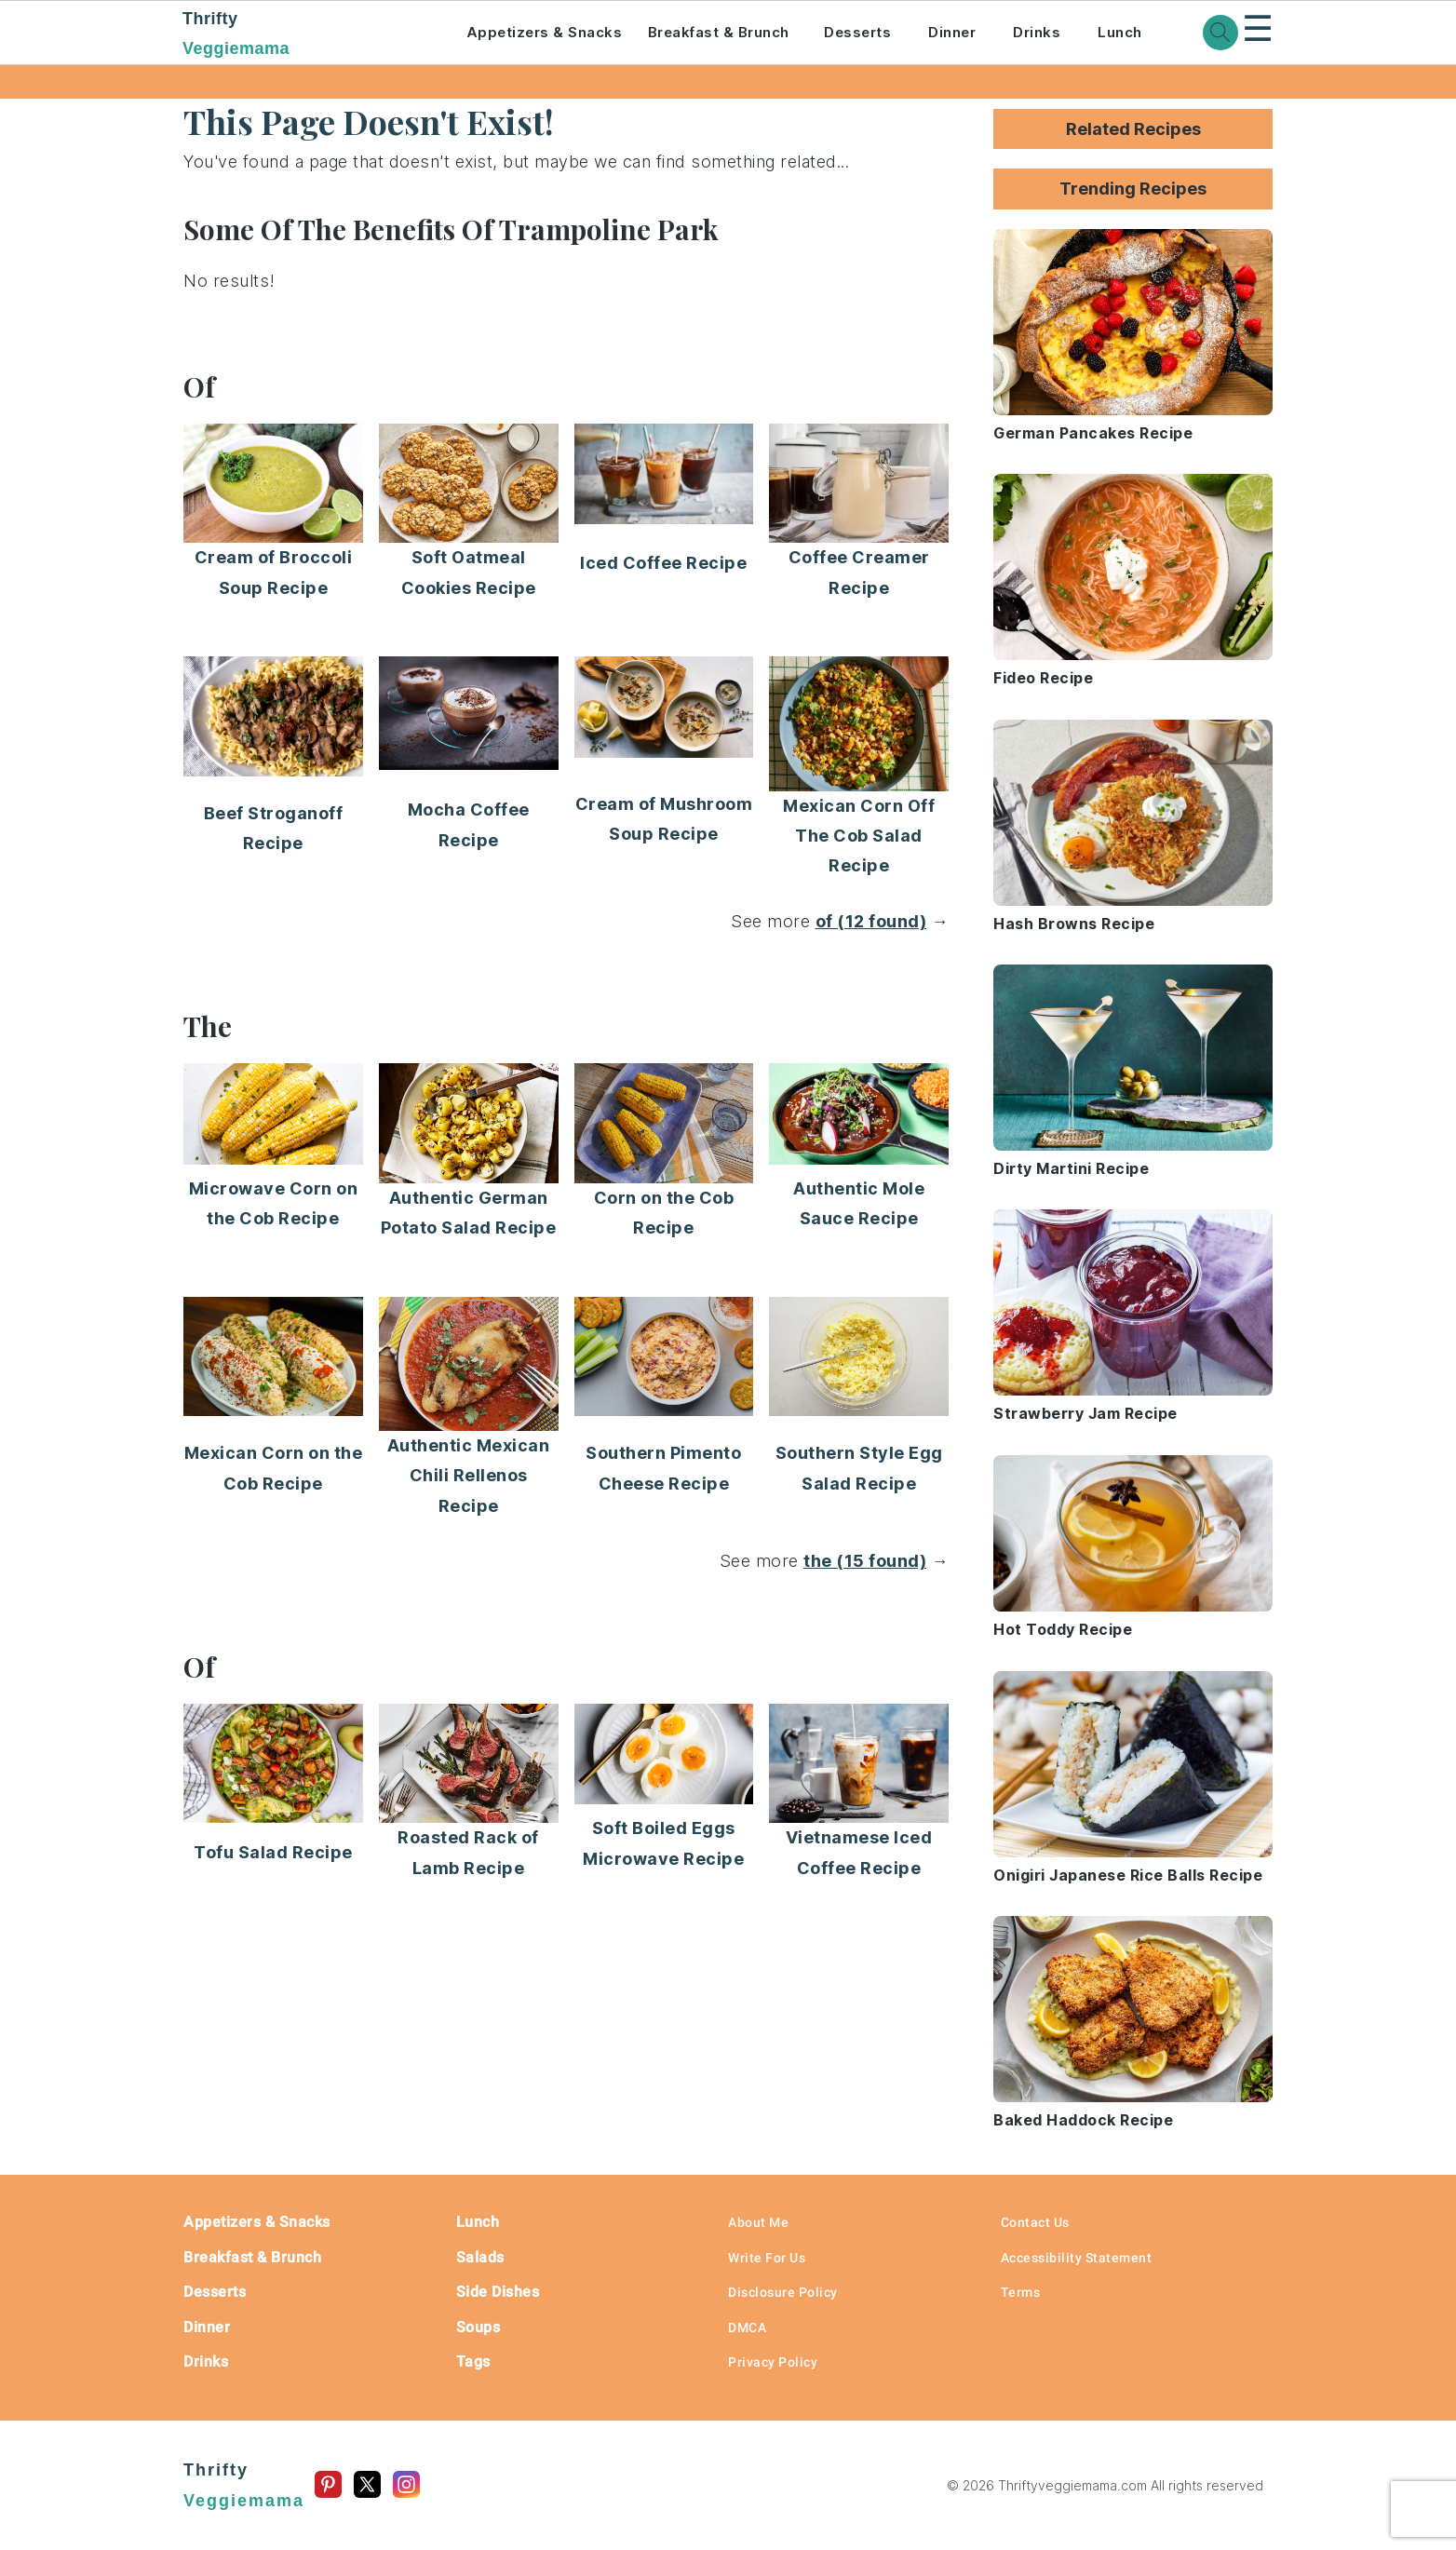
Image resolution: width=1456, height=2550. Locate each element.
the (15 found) (864, 1561)
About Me (758, 2222)
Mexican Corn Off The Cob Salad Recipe (859, 836)
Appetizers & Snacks (544, 32)
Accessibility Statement (1077, 2257)
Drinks (1036, 32)
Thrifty (298, 35)
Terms (1021, 2292)
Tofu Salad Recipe (273, 1852)
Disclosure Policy (783, 2292)
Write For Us (766, 2257)
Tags (473, 2361)
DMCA (747, 2327)
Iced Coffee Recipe (663, 563)
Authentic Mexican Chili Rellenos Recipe (468, 1476)
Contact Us (1035, 2222)
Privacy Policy (772, 2361)
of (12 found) (871, 921)
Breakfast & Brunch (718, 32)
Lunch (1120, 32)
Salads (480, 2257)
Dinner (952, 32)
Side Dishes (498, 2291)
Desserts (857, 32)
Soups (478, 2327)
